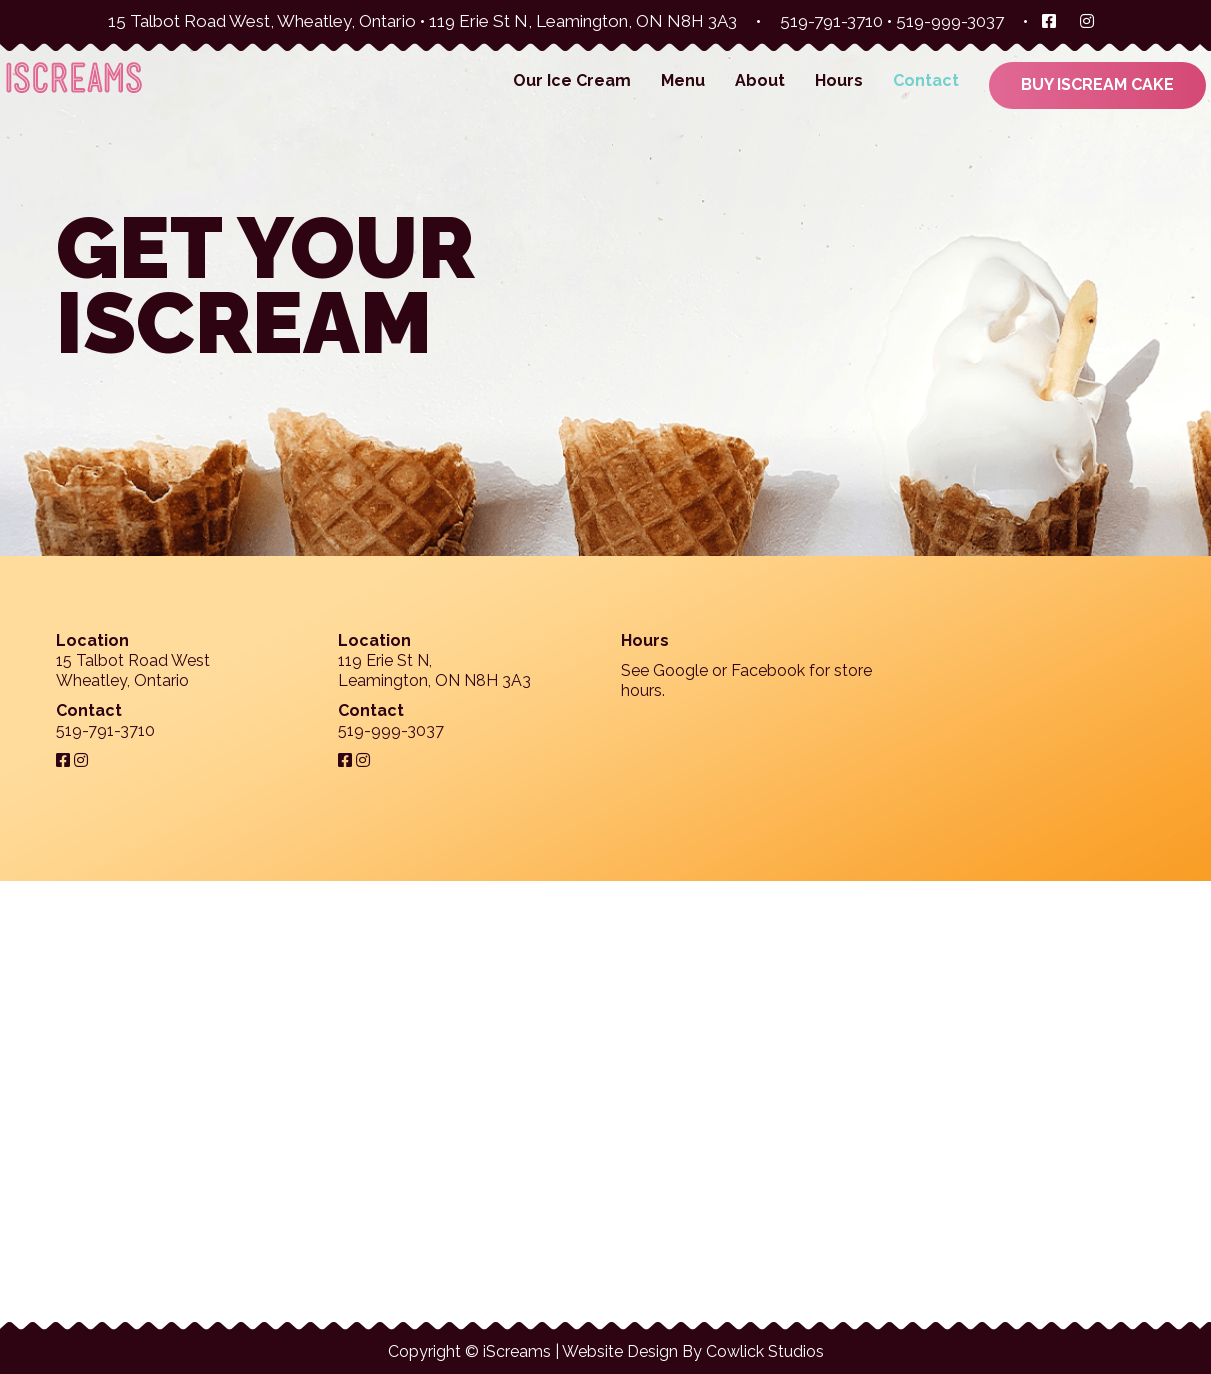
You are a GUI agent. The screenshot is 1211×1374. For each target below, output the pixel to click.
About (760, 80)
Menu (683, 80)
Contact (926, 80)
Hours (839, 80)
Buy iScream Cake (1097, 84)
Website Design (620, 1351)
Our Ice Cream (572, 80)
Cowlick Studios (765, 1351)
